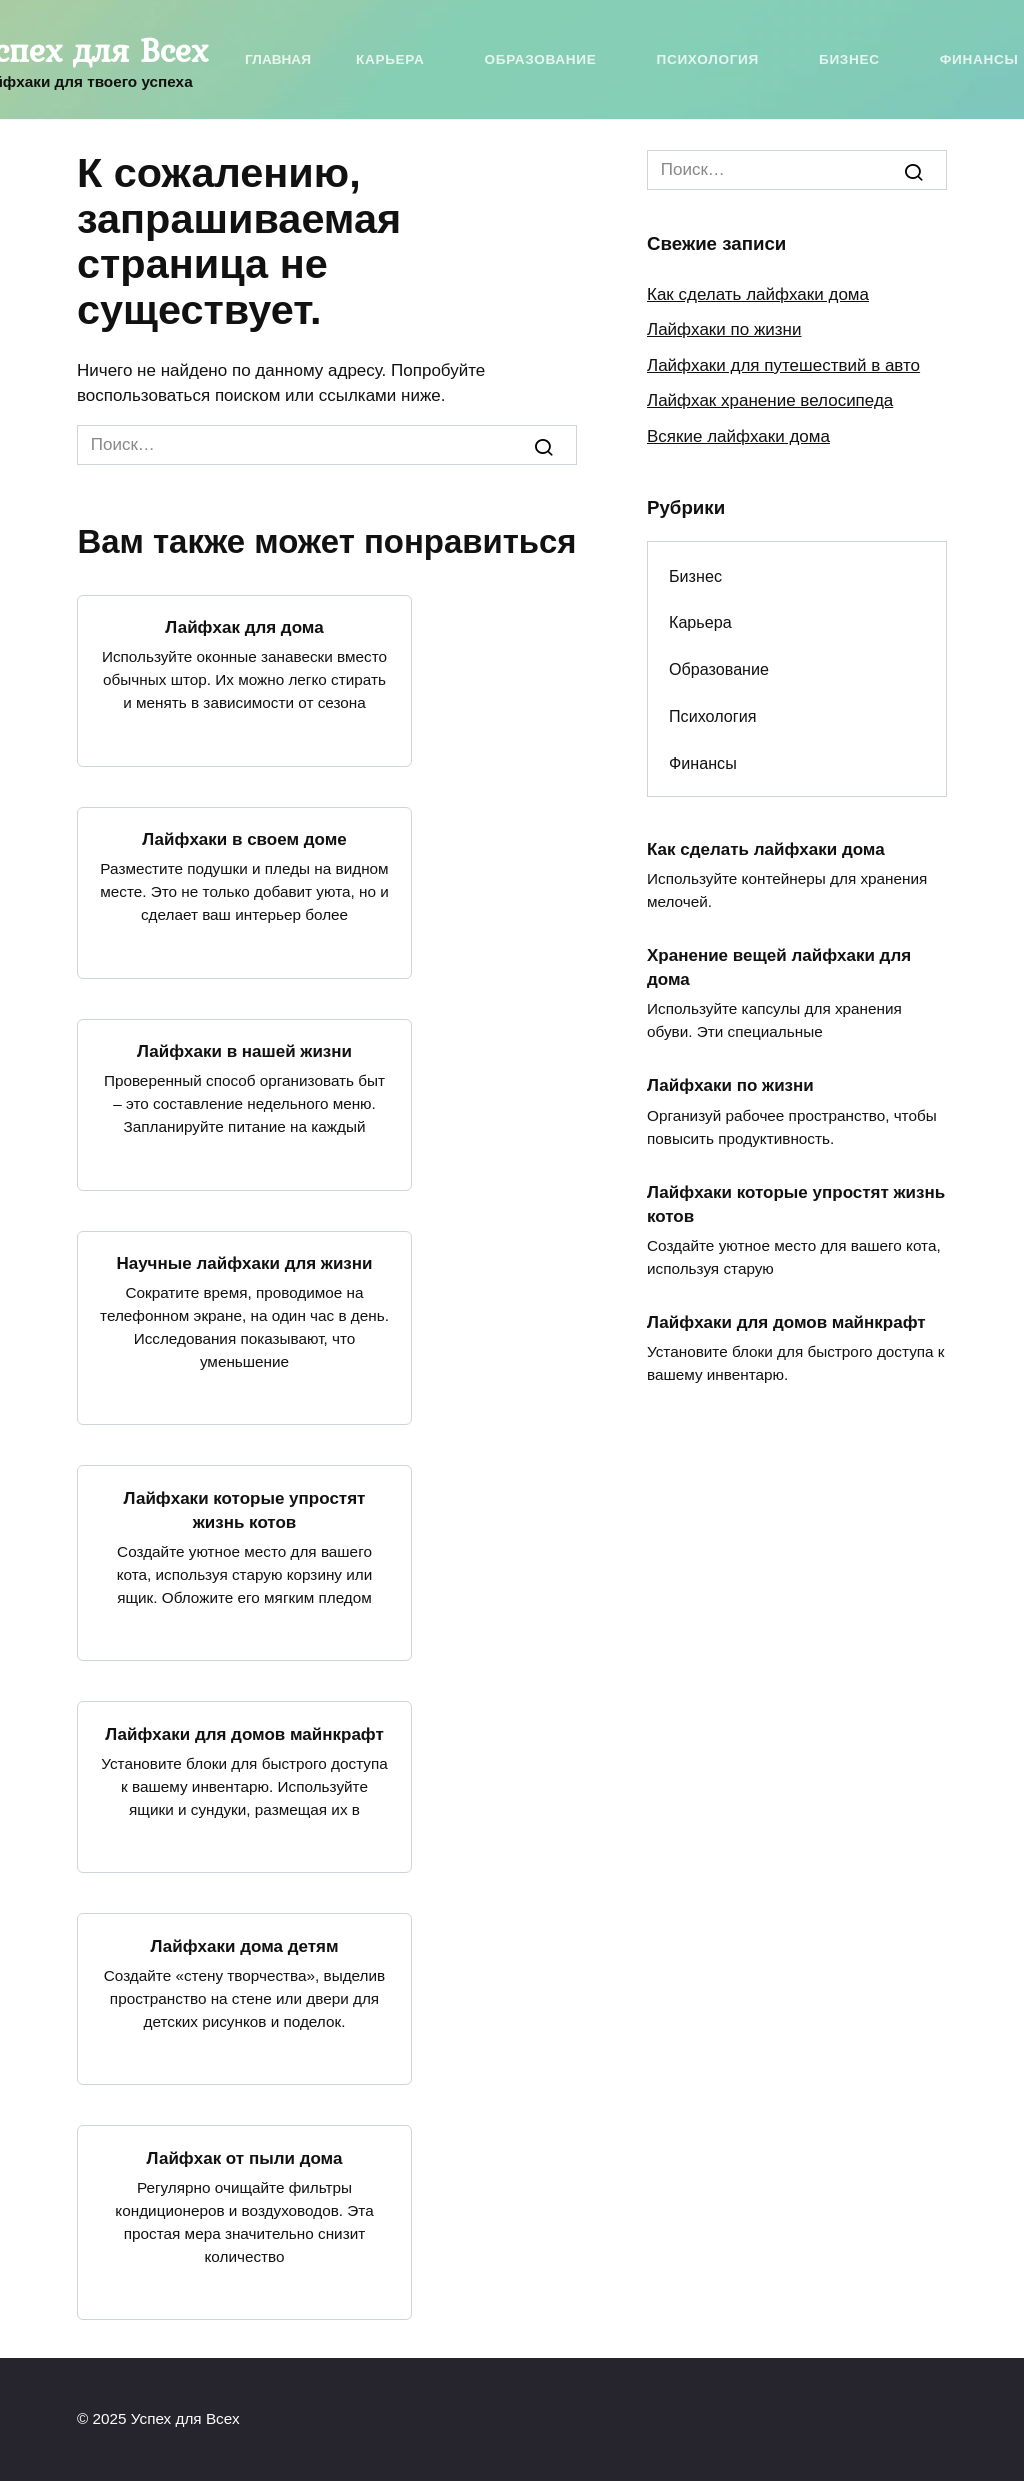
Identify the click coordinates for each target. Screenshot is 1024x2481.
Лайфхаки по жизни (724, 329)
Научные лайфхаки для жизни (244, 1263)
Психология (707, 59)
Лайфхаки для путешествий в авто (783, 365)
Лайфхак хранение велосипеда (770, 400)
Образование (540, 59)
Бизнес (849, 59)
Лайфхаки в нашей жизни (244, 1051)
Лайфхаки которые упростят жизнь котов (245, 1509)
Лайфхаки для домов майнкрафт (244, 1733)
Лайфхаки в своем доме (244, 839)
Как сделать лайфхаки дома (758, 294)
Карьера (390, 59)
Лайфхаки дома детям (244, 1945)
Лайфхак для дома (244, 627)
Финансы (979, 59)
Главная (278, 59)
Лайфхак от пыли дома (245, 2157)
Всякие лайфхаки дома (738, 436)
